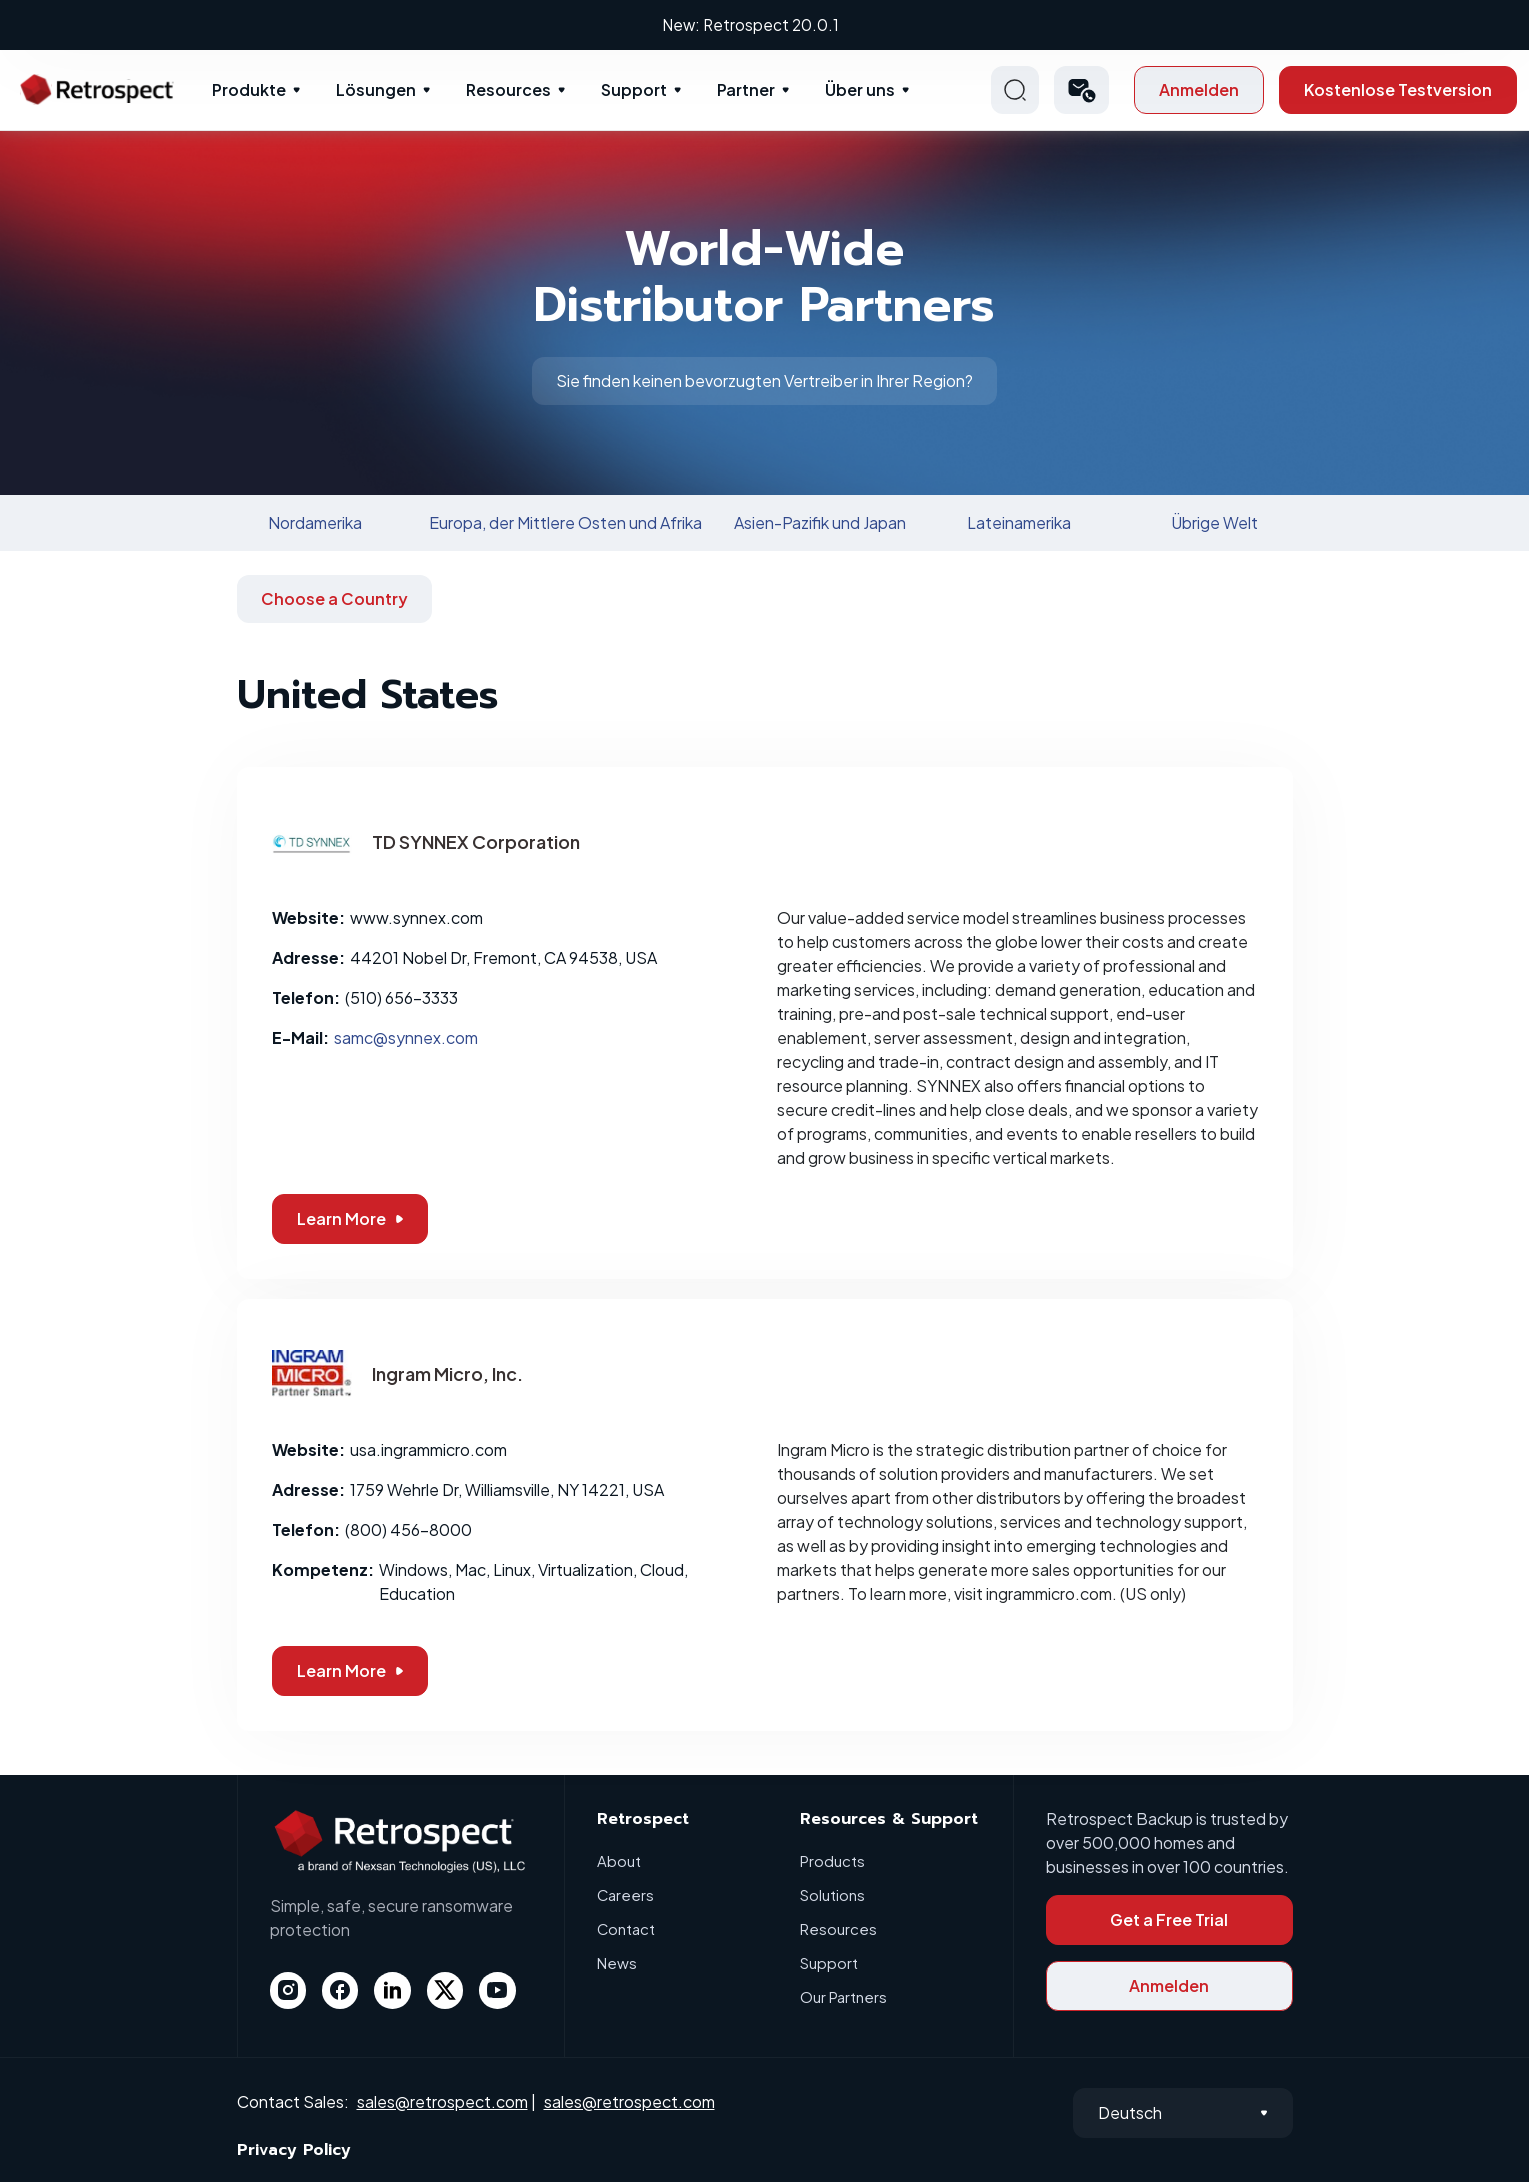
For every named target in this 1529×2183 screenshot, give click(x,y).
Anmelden (1199, 90)
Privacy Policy (294, 2151)
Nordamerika (315, 523)
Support (634, 90)
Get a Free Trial (1169, 1920)
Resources (508, 90)
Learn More (350, 1219)
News (617, 1963)
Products (832, 1861)
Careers (626, 1895)
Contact (626, 1929)
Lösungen (376, 90)
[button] (1081, 91)
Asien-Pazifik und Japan (820, 523)
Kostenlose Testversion (1398, 90)
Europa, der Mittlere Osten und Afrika (565, 523)
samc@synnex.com (406, 1038)
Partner (746, 90)
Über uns (860, 90)
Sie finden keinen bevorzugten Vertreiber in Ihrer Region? (764, 381)
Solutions (832, 1895)
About (619, 1861)
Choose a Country (334, 599)
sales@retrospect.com (442, 2102)
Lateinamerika (1019, 523)
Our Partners (843, 1997)
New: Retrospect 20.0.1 (764, 24)
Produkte (249, 90)
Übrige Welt (1214, 523)
